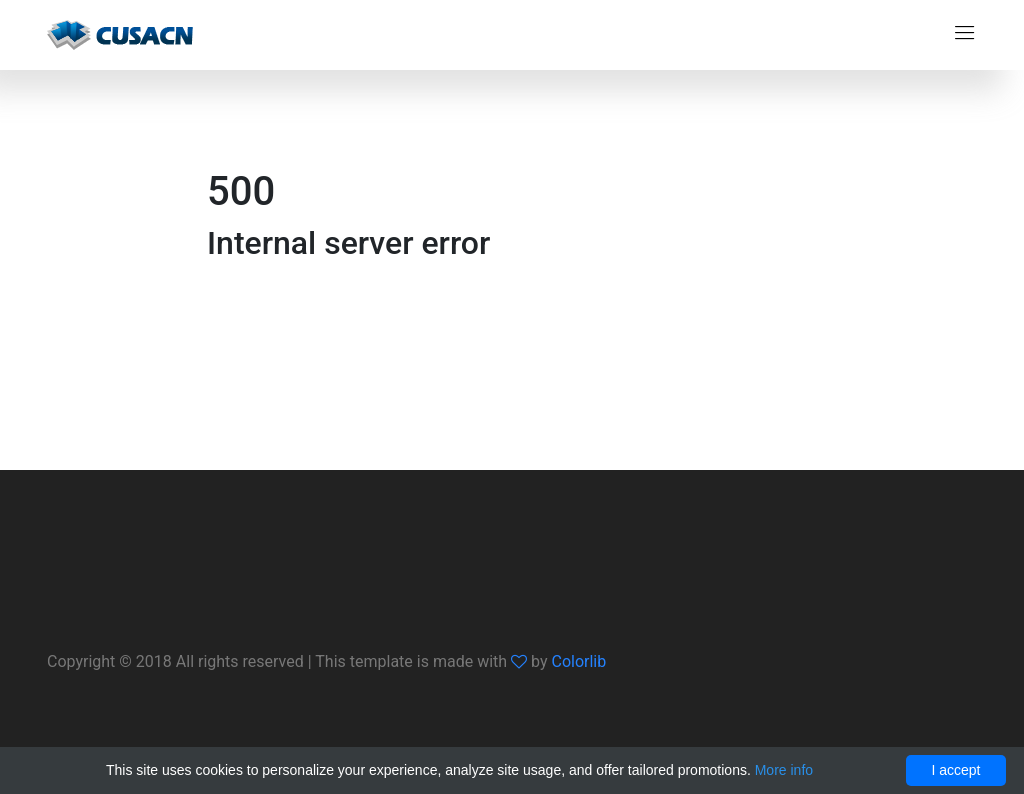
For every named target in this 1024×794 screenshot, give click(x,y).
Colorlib (578, 661)
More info (784, 770)
